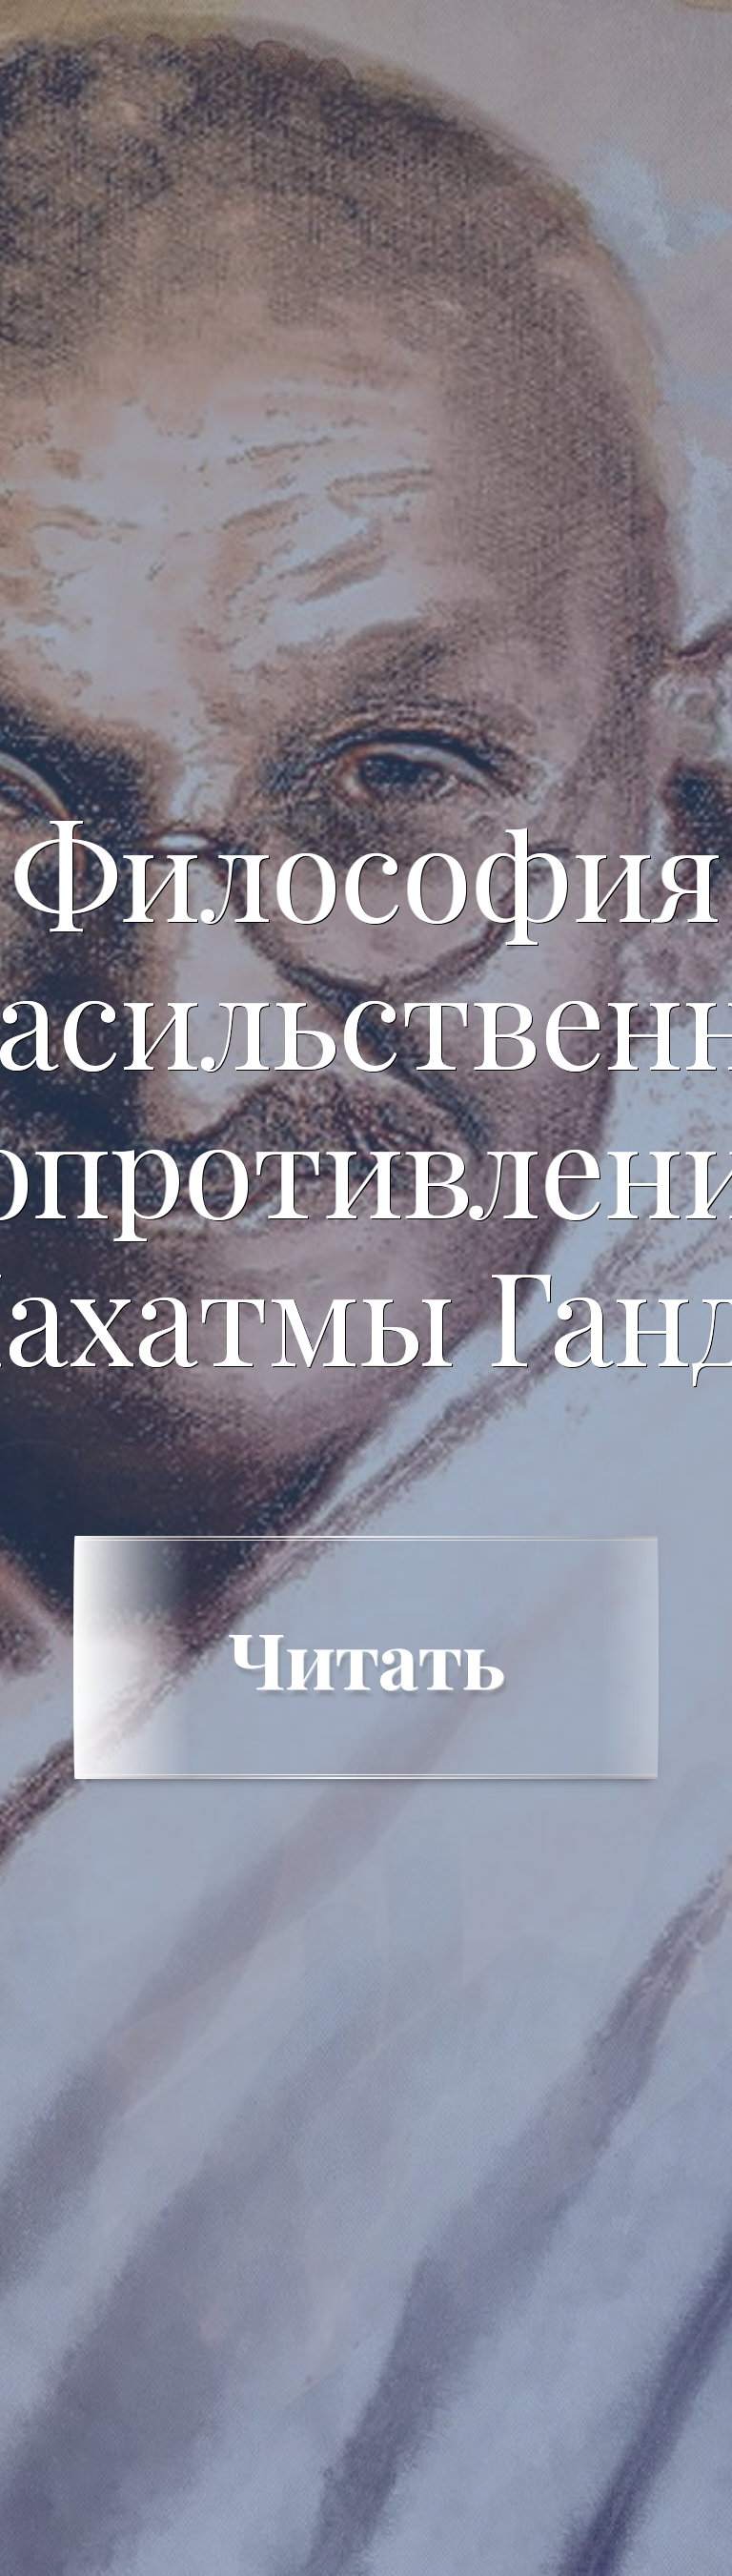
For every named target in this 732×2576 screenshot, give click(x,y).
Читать (366, 1656)
